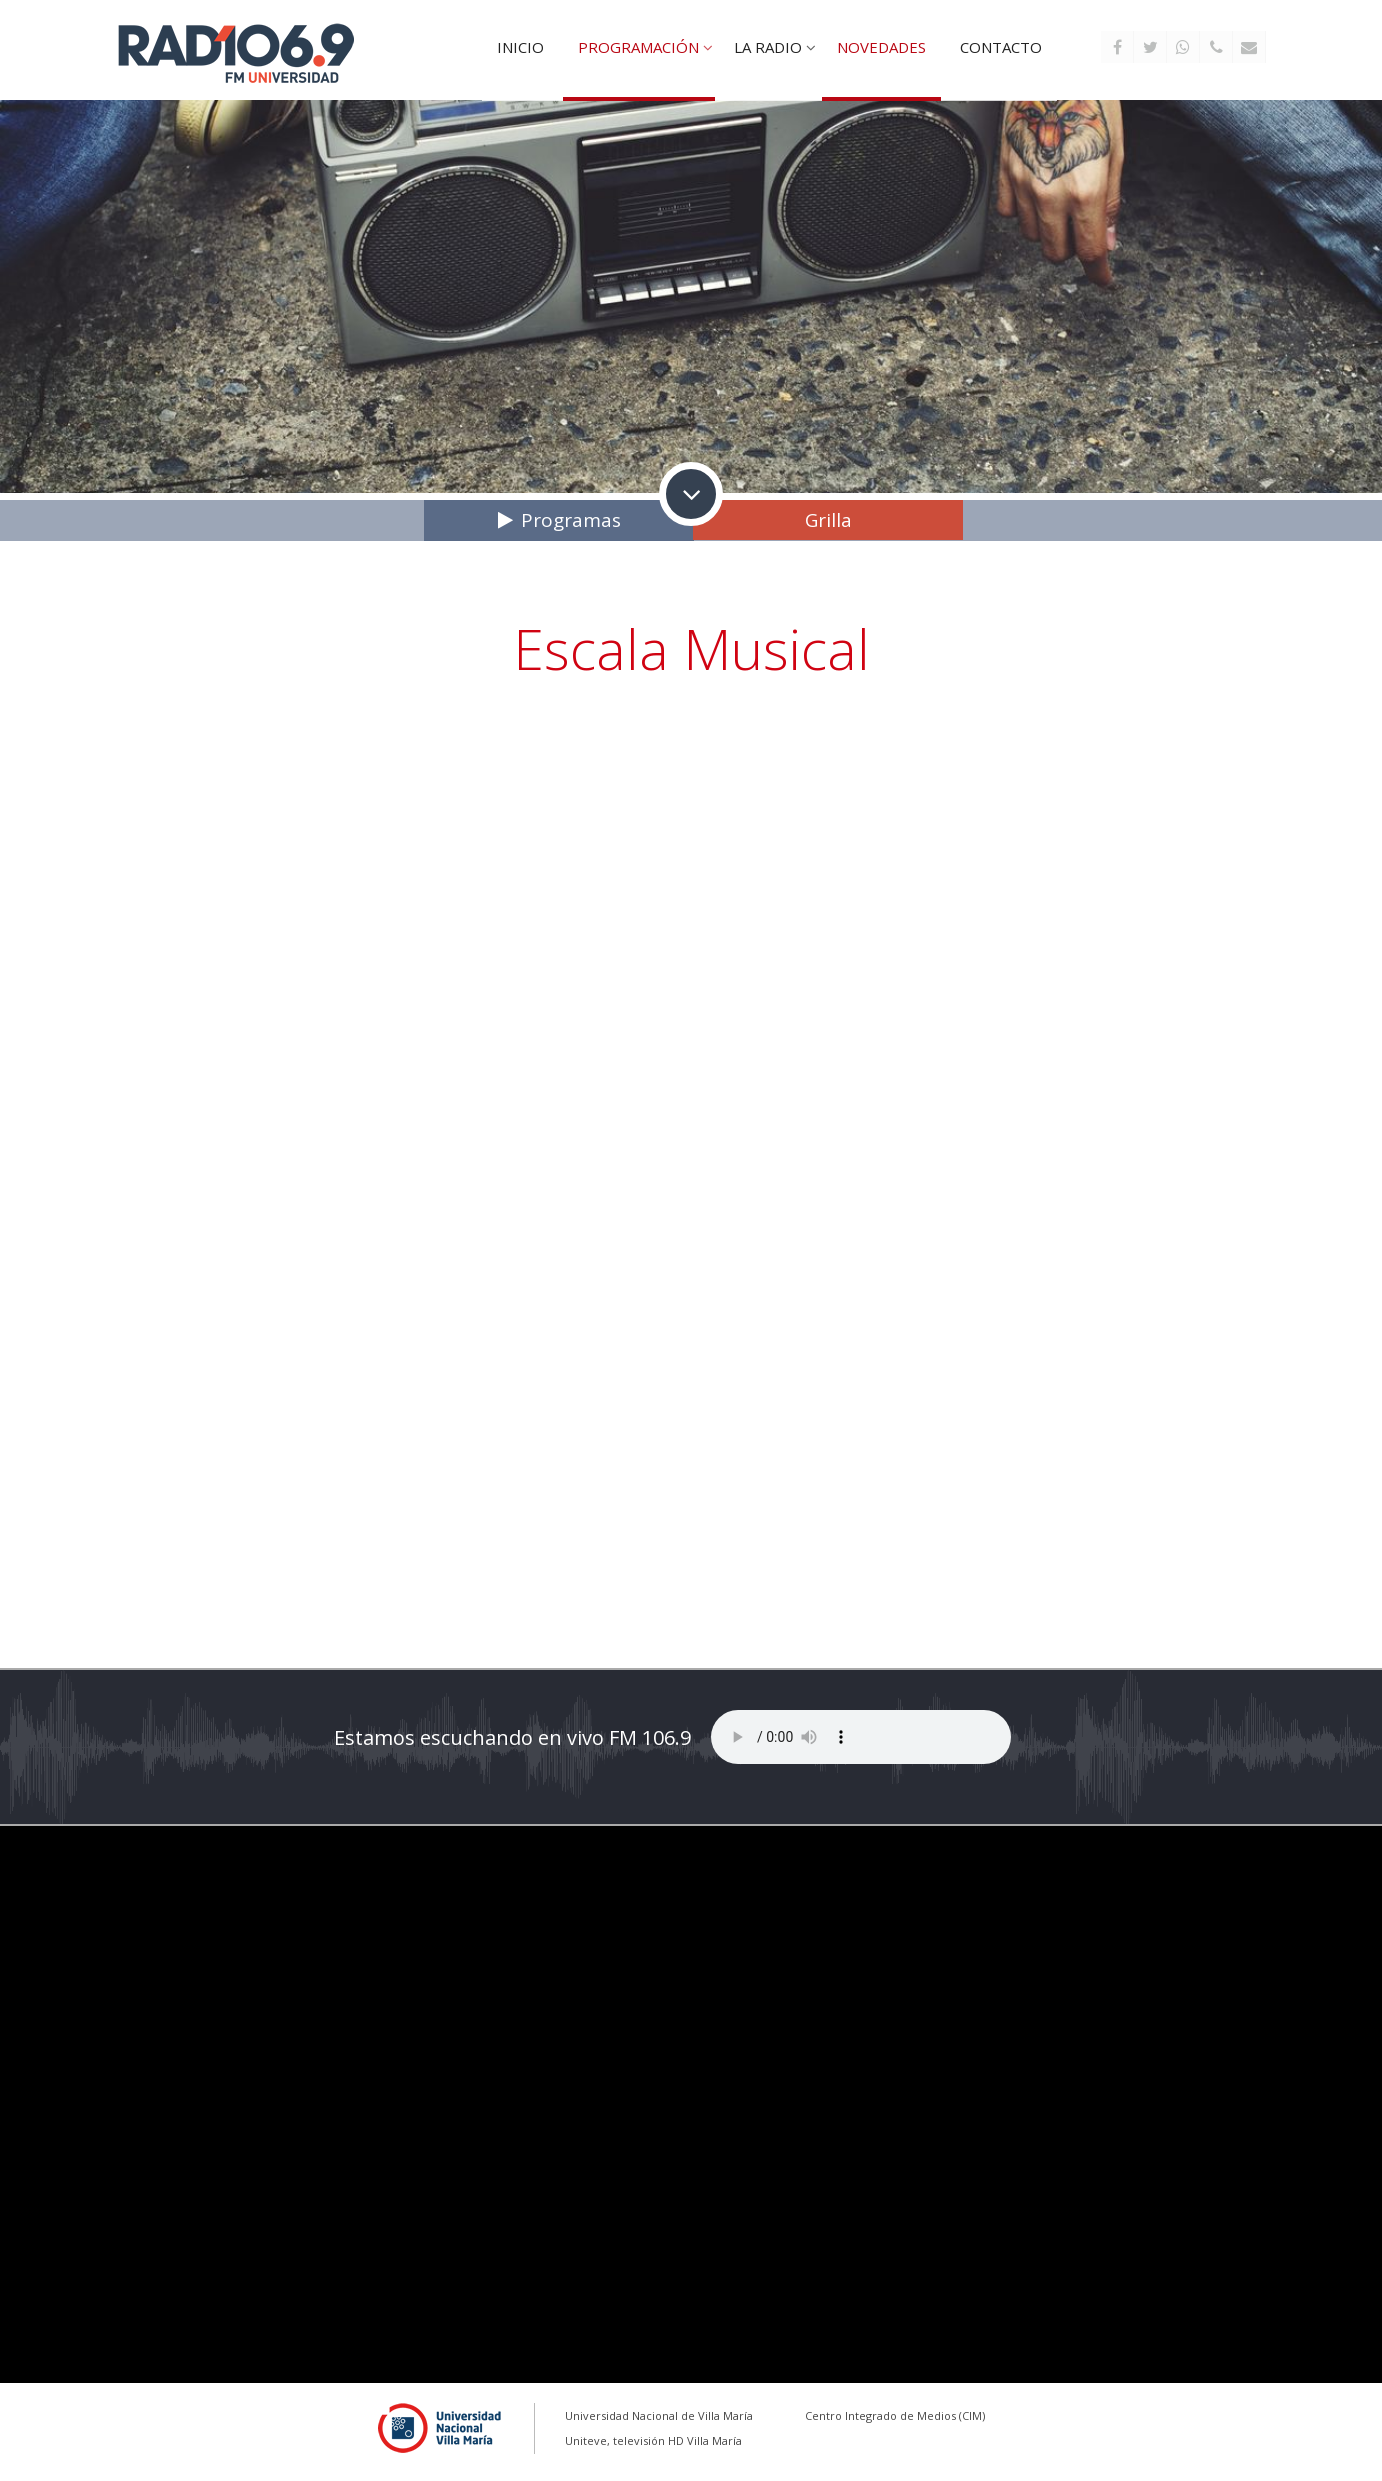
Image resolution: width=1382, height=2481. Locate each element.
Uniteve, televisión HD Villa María (653, 2440)
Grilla (828, 520)
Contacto (1001, 47)
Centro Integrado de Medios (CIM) (895, 2415)
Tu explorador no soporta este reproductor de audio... (861, 1737)
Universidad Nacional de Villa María (659, 2415)
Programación (638, 47)
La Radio (768, 47)
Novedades (881, 47)
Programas (571, 520)
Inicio (520, 47)
